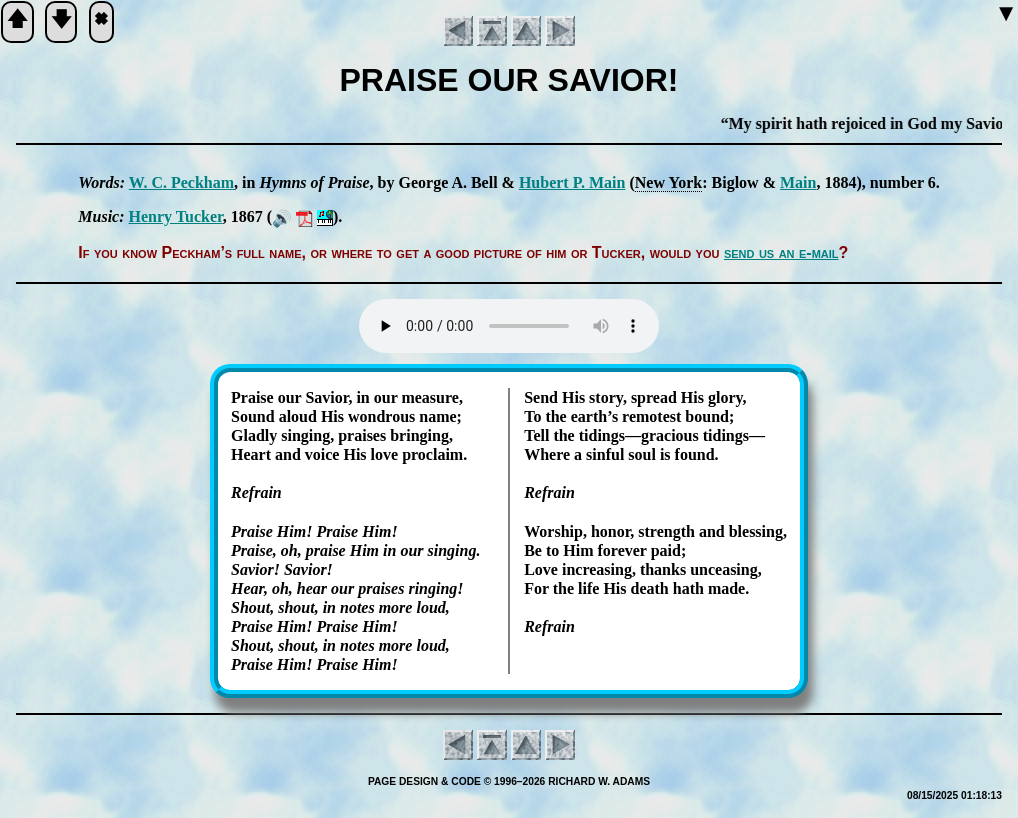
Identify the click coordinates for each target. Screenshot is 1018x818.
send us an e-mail (781, 252)
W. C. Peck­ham (181, 182)
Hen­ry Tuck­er (176, 216)
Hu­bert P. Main (572, 182)
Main (798, 182)
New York (668, 182)
